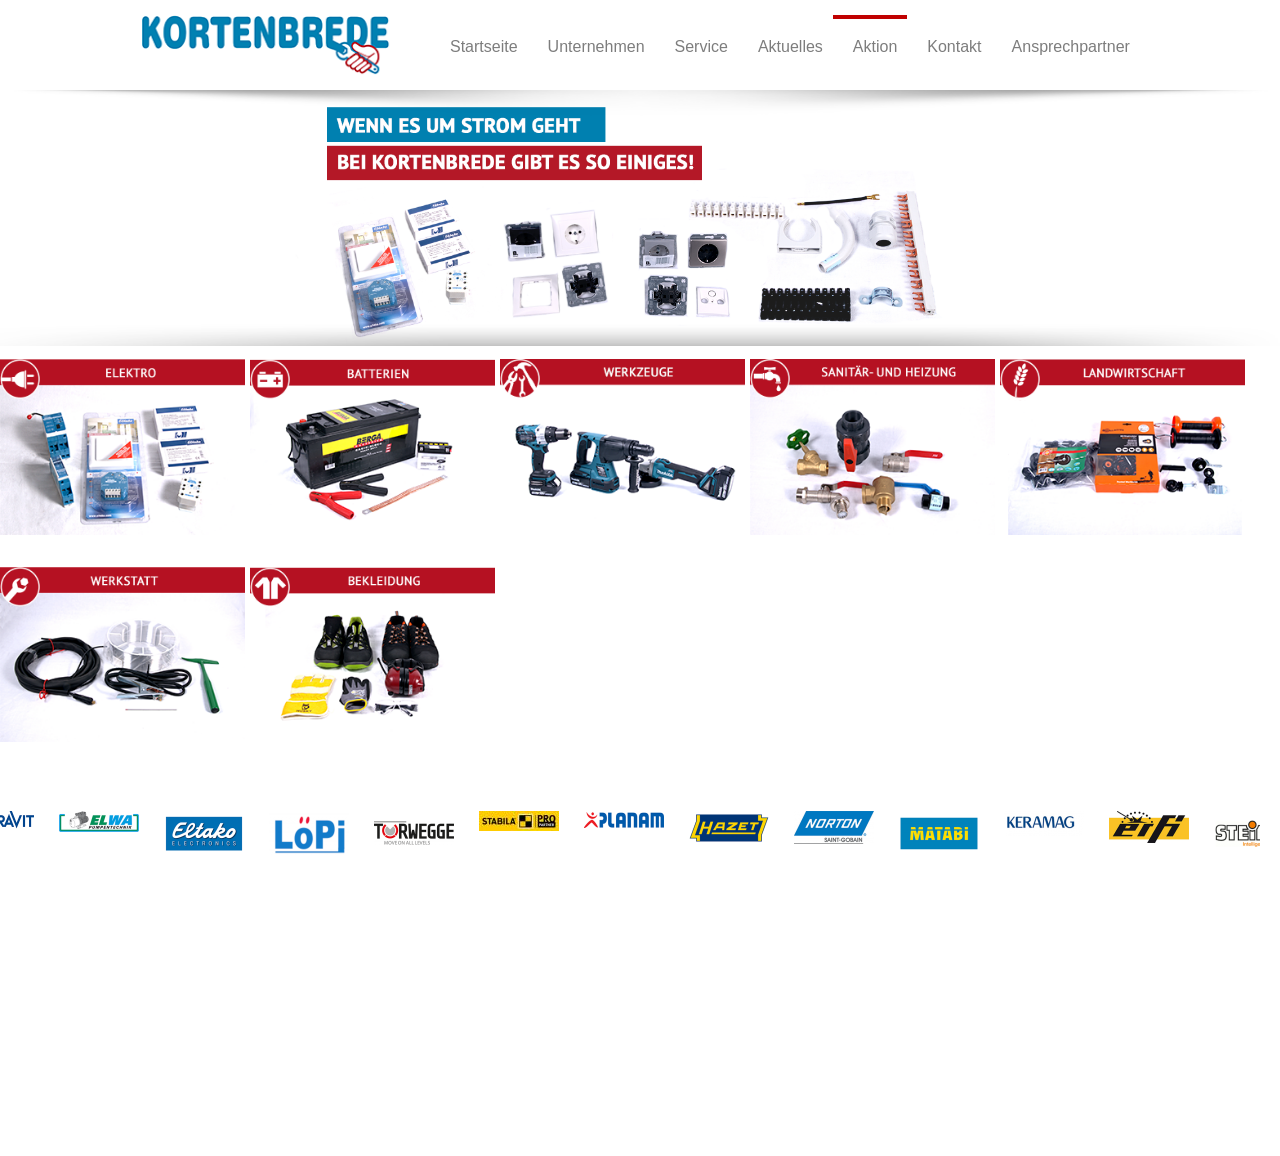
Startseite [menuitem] (484, 46)
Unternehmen (99, 1016)
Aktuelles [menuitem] (790, 46)
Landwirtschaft (423, 996)
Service (81, 1076)
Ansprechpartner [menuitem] (1071, 46)
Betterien (225, 1016)
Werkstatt (408, 1016)
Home (77, 996)
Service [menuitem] (701, 46)
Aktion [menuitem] (875, 46)
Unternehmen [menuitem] (596, 46)
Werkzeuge (232, 1036)
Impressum (92, 1056)
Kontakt (82, 1036)
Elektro (219, 996)
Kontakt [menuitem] (954, 46)
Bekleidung (413, 1036)
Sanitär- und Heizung (260, 1056)
